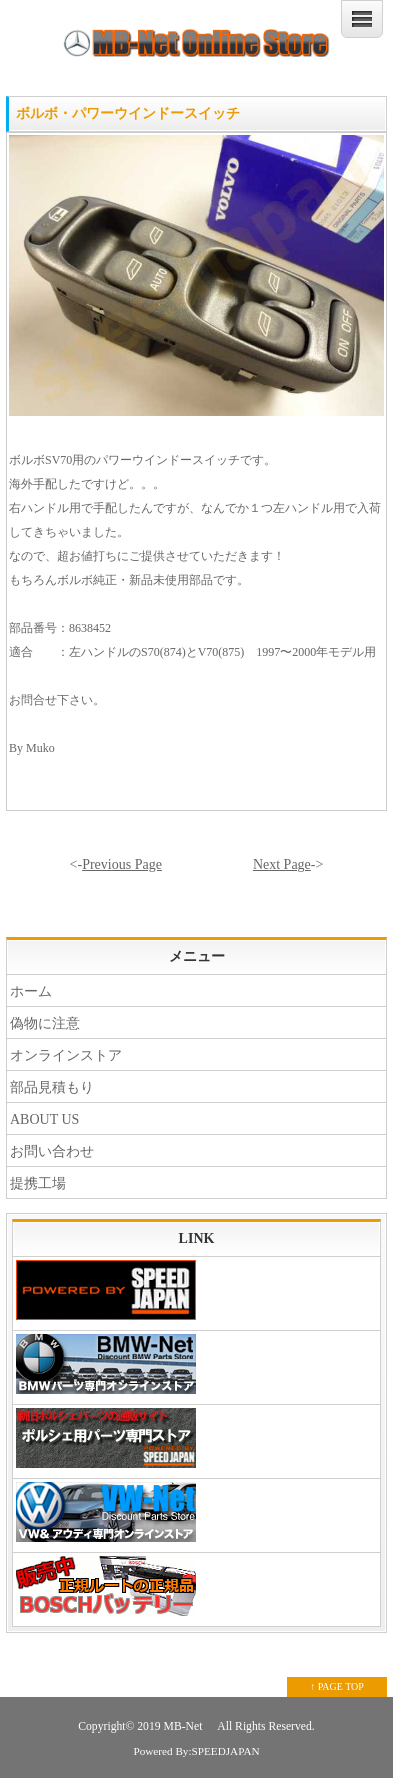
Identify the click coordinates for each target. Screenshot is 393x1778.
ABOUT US (44, 1119)
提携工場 (38, 1183)
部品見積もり (52, 1087)
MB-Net (185, 1726)
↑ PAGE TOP (337, 1686)
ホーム (31, 991)
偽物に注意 (45, 1023)
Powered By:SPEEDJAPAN (196, 1751)
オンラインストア (66, 1055)
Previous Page (122, 864)
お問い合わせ (52, 1151)
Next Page (282, 864)
